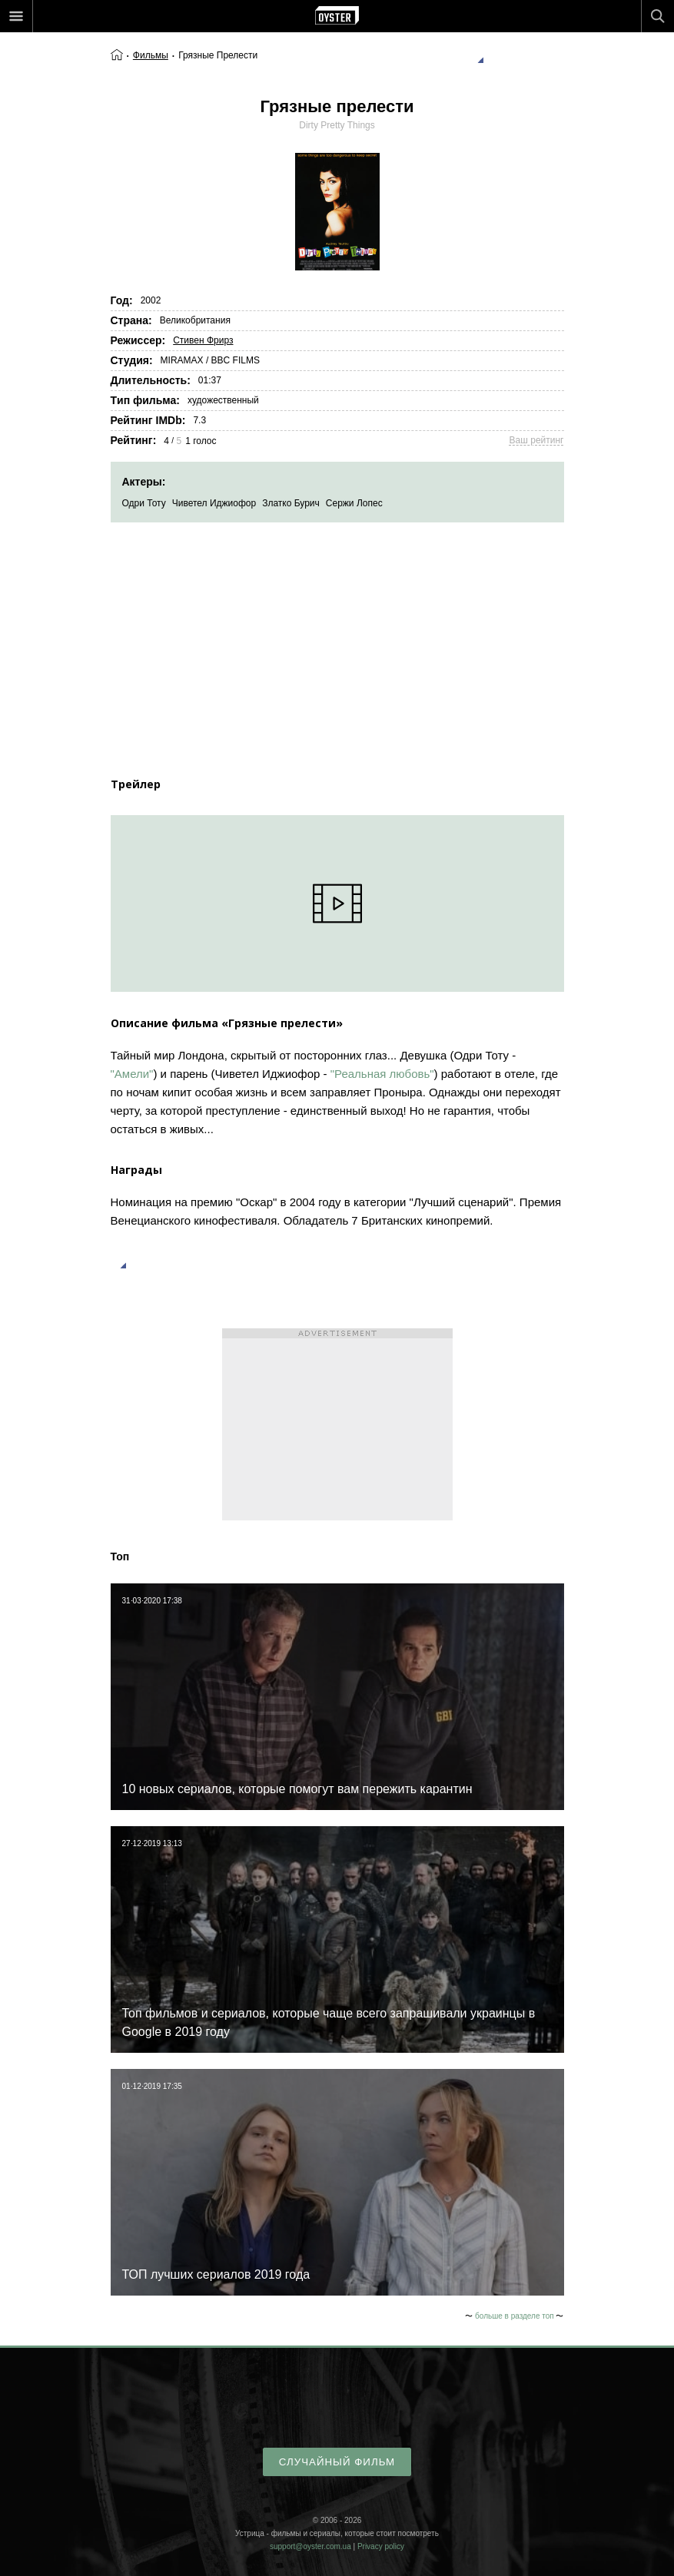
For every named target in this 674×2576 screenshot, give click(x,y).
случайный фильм (337, 2462)
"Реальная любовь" (382, 1073)
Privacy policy (380, 2546)
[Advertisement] (337, 637)
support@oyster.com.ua (310, 2546)
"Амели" (132, 1073)
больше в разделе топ (514, 2316)
